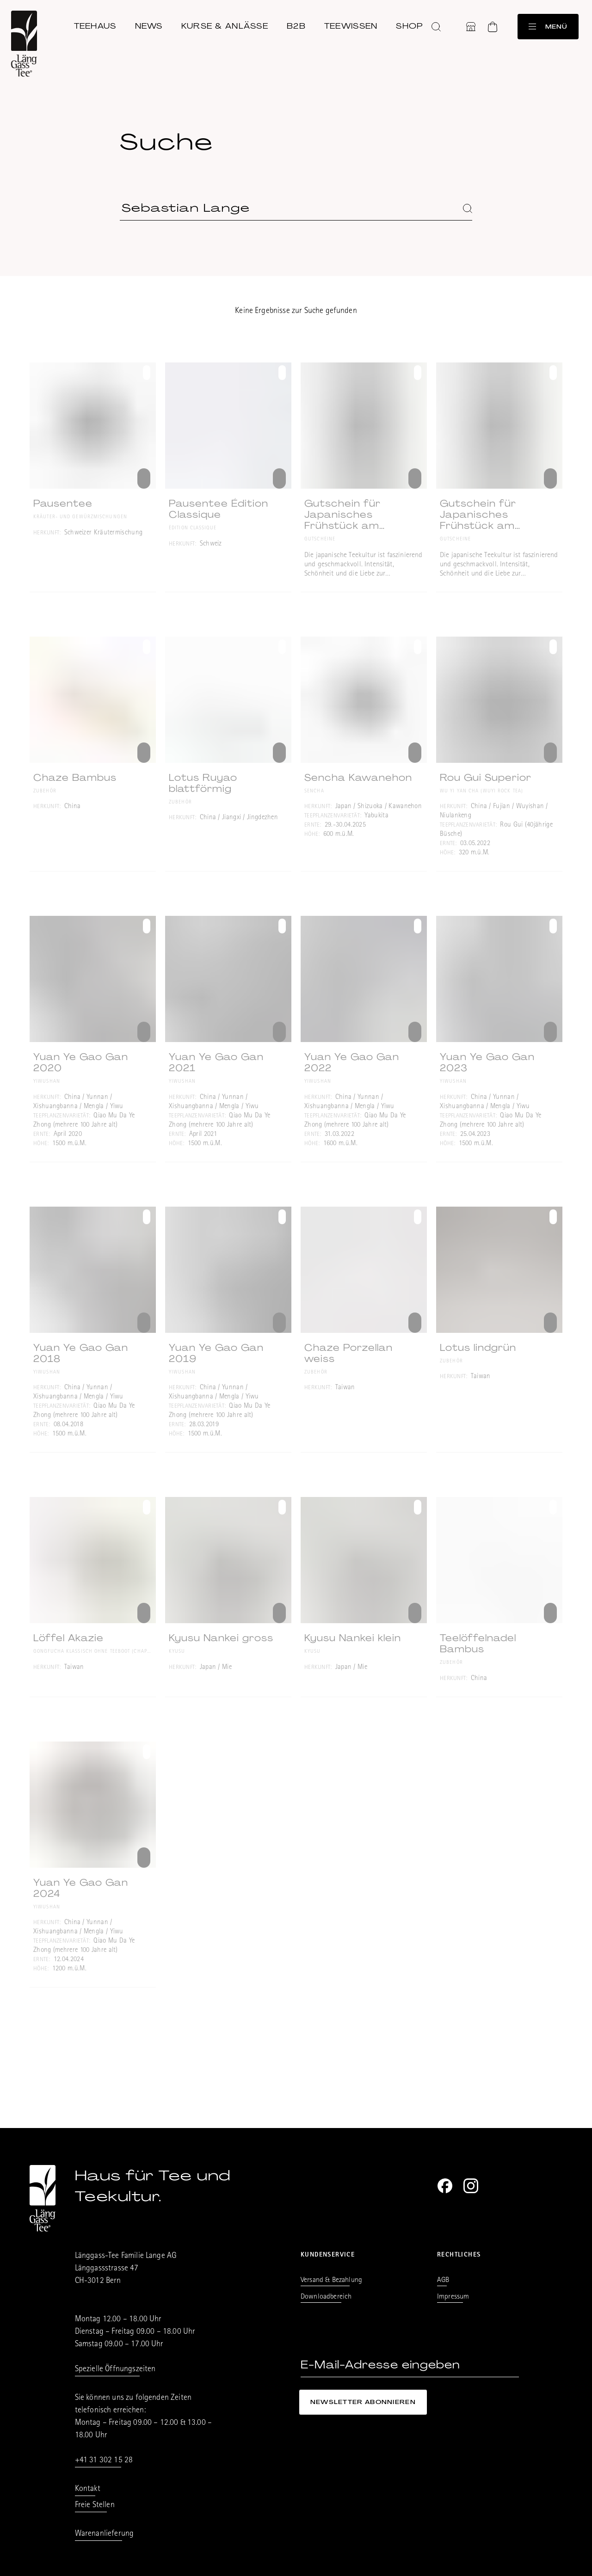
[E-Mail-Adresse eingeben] (410, 2365)
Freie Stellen (95, 2506)
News (152, 24)
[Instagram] (470, 2185)
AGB (443, 2280)
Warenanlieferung (104, 2534)
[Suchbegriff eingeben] (296, 208)
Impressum (453, 2297)
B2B (299, 24)
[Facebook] (445, 2185)
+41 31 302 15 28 (104, 2461)
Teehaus (99, 24)
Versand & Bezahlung (331, 2280)
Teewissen (355, 24)
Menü (546, 25)
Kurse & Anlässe (228, 24)
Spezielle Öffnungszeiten (115, 2370)
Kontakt (87, 2489)
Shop (413, 24)
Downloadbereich (326, 2297)
